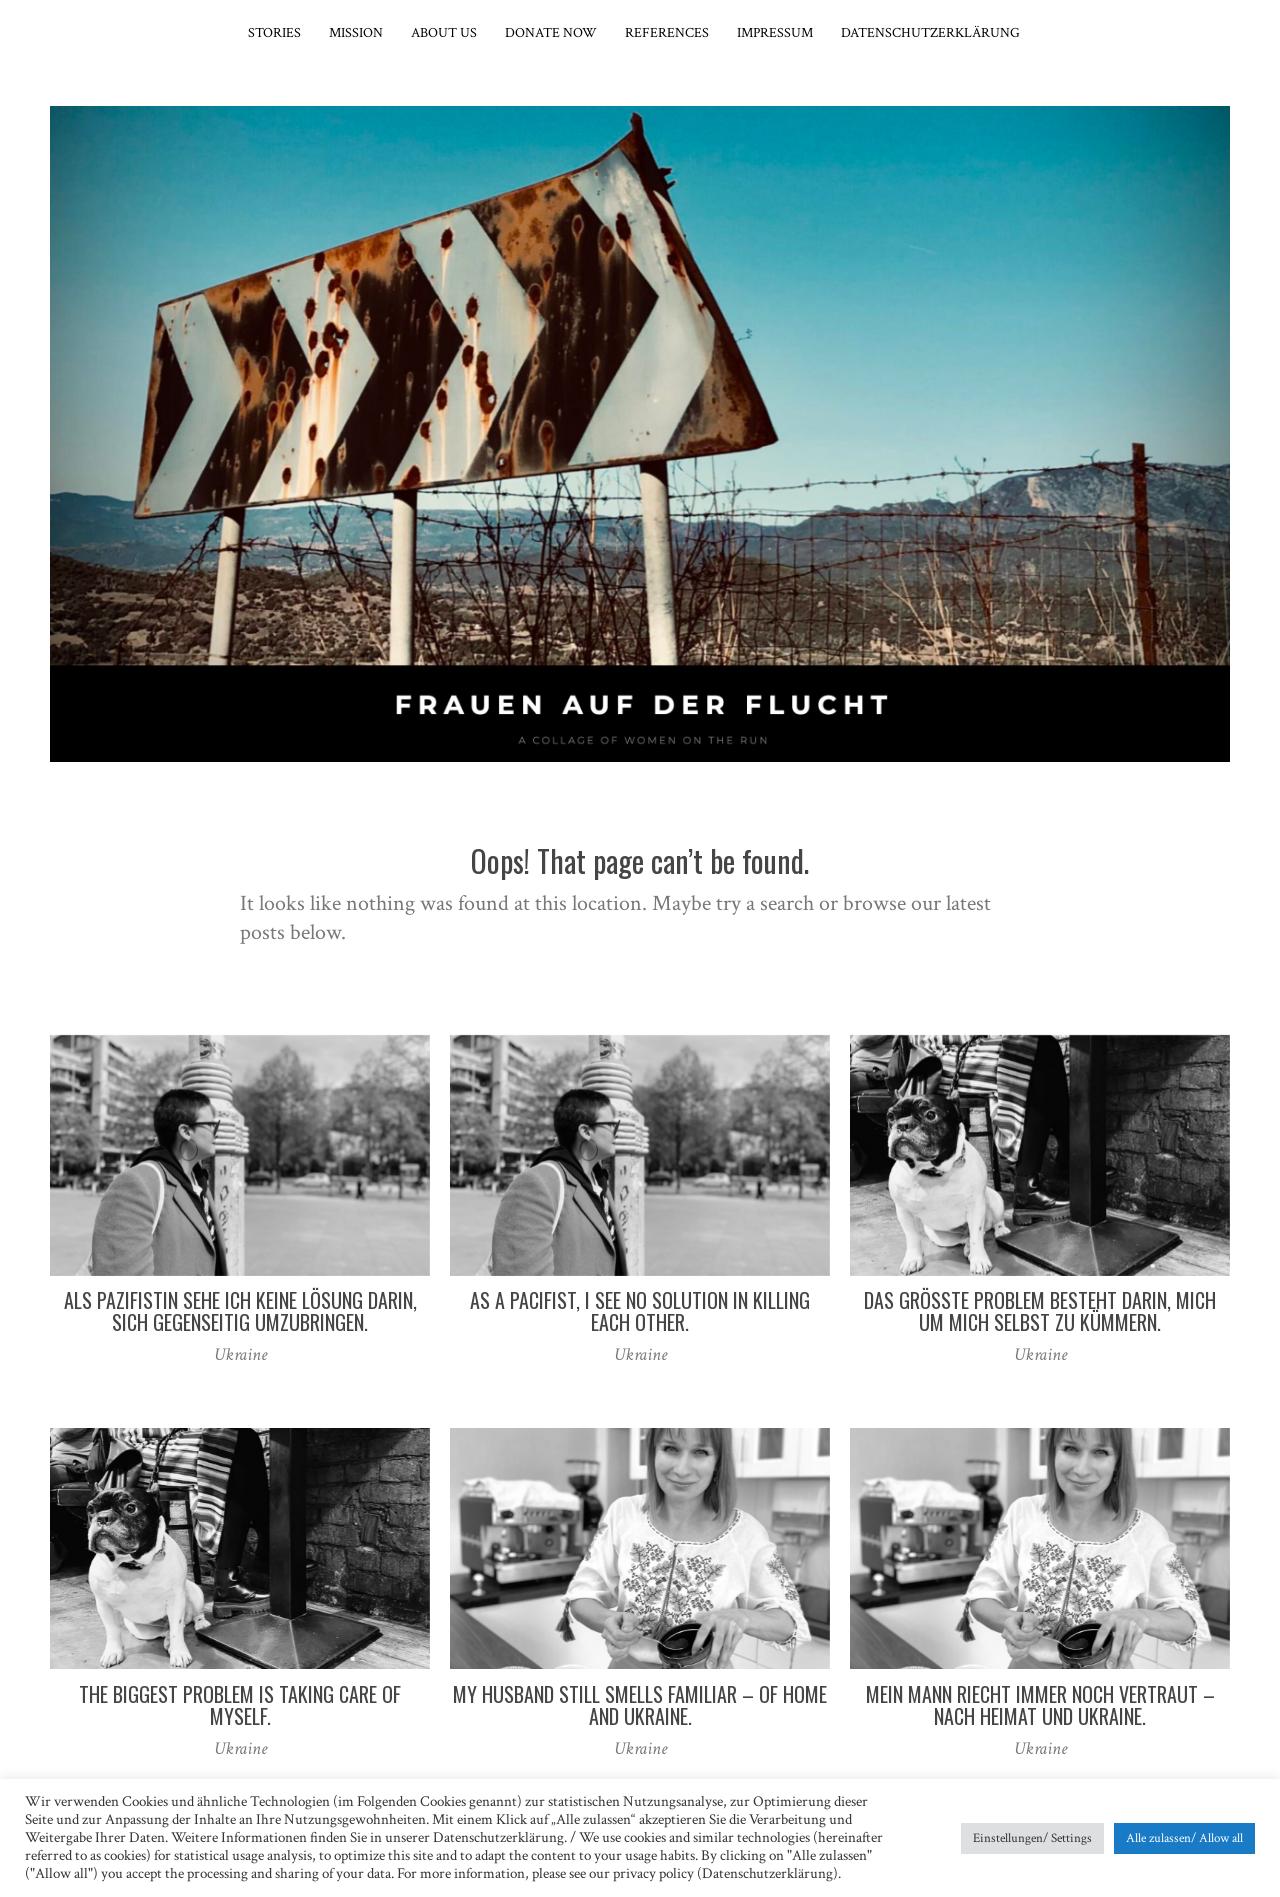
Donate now (551, 33)
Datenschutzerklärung (930, 33)
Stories (274, 33)
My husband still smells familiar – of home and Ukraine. (640, 1705)
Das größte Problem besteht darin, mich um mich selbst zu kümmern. (1040, 1311)
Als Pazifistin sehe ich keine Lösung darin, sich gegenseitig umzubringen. (240, 1311)
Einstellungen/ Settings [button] (1032, 1838)
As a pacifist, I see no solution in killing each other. (640, 1311)
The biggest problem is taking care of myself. (240, 1705)
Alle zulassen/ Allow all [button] (1184, 1838)
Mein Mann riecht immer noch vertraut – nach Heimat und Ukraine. (1040, 1705)
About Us (444, 33)
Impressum (775, 33)
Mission (356, 33)
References (667, 33)
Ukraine (240, 1354)
